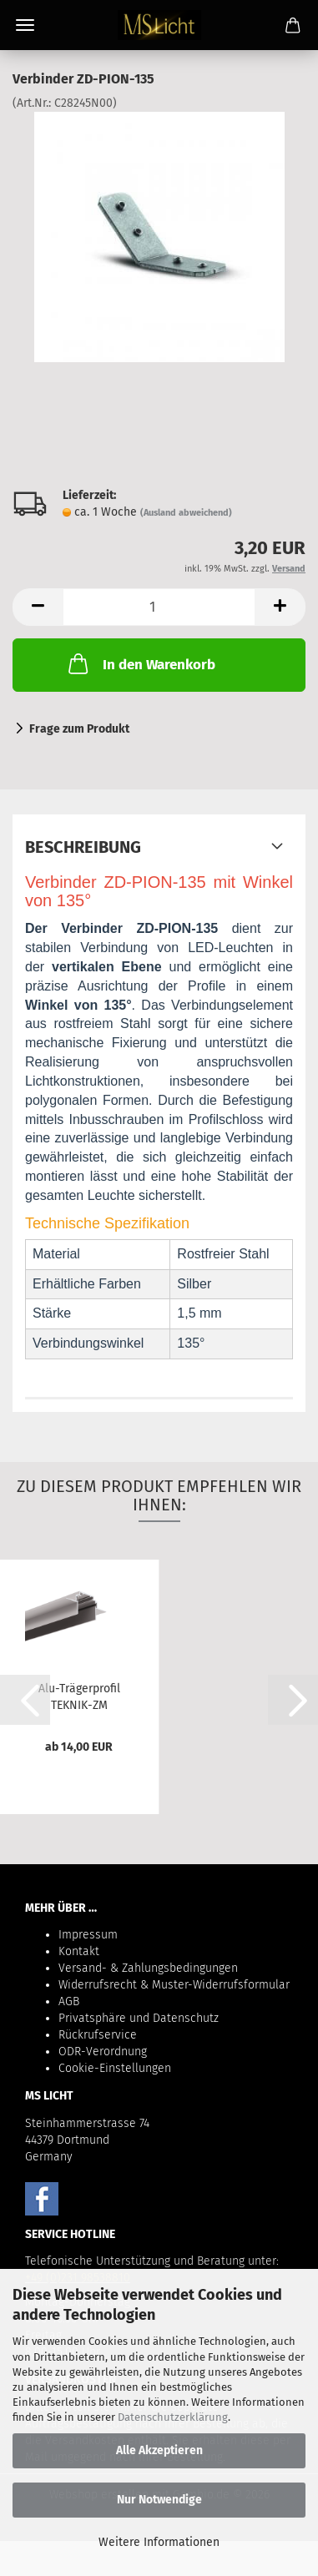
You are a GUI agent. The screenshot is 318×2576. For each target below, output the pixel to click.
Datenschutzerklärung (173, 2417)
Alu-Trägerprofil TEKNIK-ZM (79, 1695)
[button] (38, 607)
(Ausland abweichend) (186, 512)
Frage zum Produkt (79, 729)
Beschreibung (83, 847)
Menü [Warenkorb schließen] (25, 25)
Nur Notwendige (159, 2500)
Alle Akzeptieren (159, 2450)
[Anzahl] (159, 607)
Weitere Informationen (159, 2542)
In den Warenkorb (140, 663)
